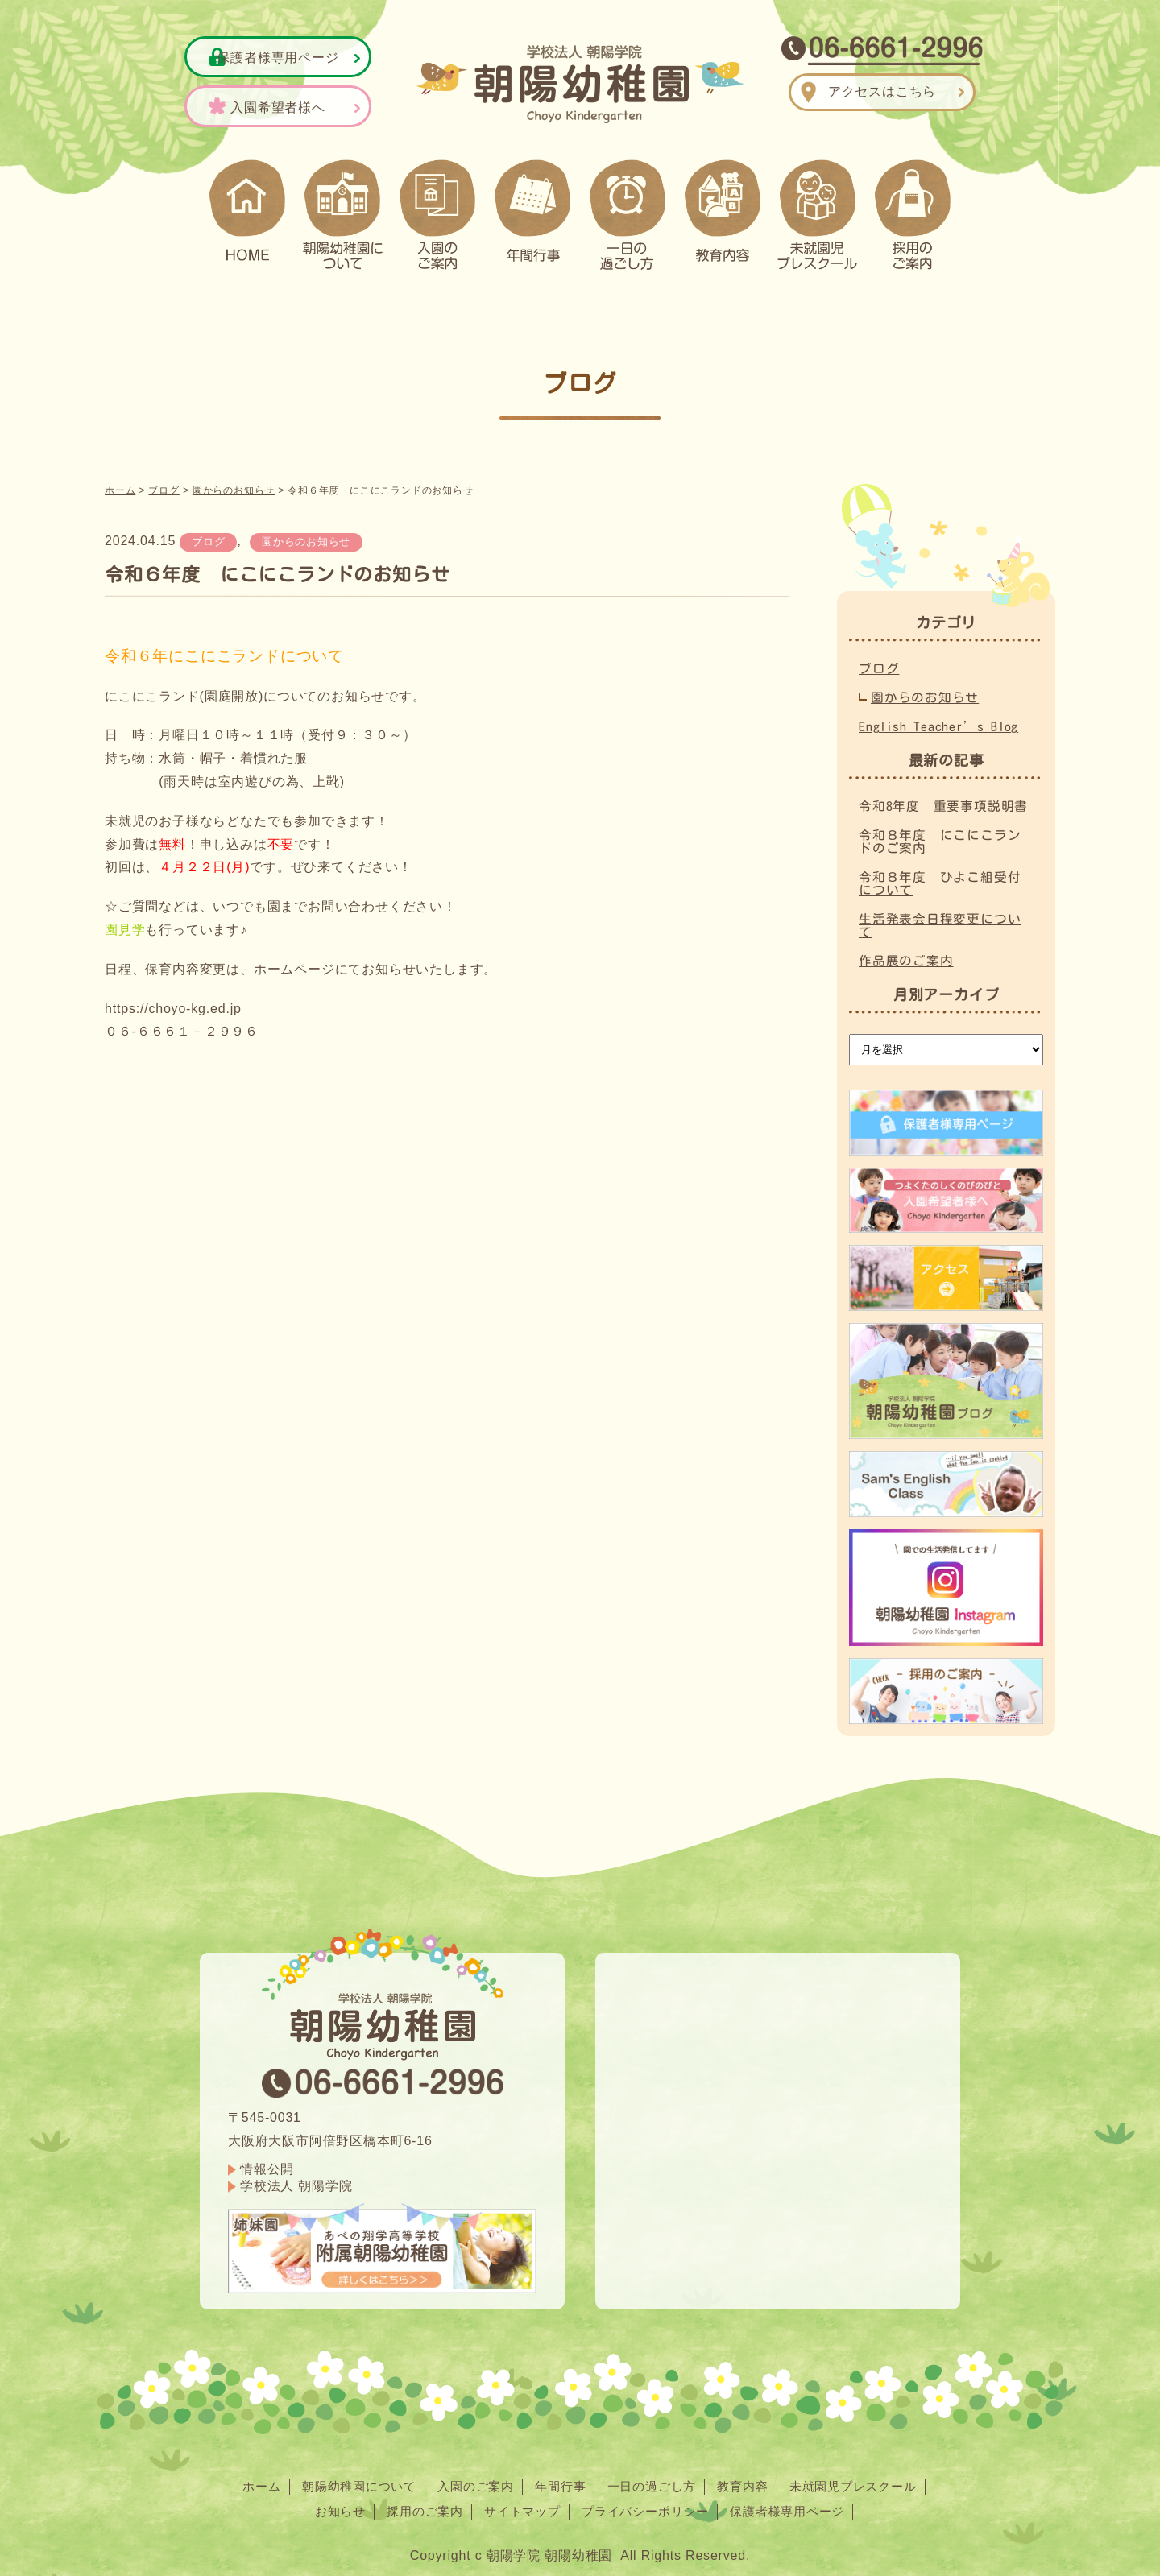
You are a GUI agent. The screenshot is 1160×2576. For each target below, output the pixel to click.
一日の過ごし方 (654, 2479)
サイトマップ (519, 2504)
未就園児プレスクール (866, 2479)
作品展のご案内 (906, 953)
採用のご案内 (416, 2504)
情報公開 (267, 2162)
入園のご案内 (471, 2479)
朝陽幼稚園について (347, 2479)
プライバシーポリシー (648, 2504)
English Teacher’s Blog (940, 719)
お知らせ (327, 2504)
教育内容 (750, 2479)
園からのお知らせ (306, 534)
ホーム (246, 2479)
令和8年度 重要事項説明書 (943, 798)
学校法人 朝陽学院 (296, 2178)
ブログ (208, 534)
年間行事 (559, 2479)
